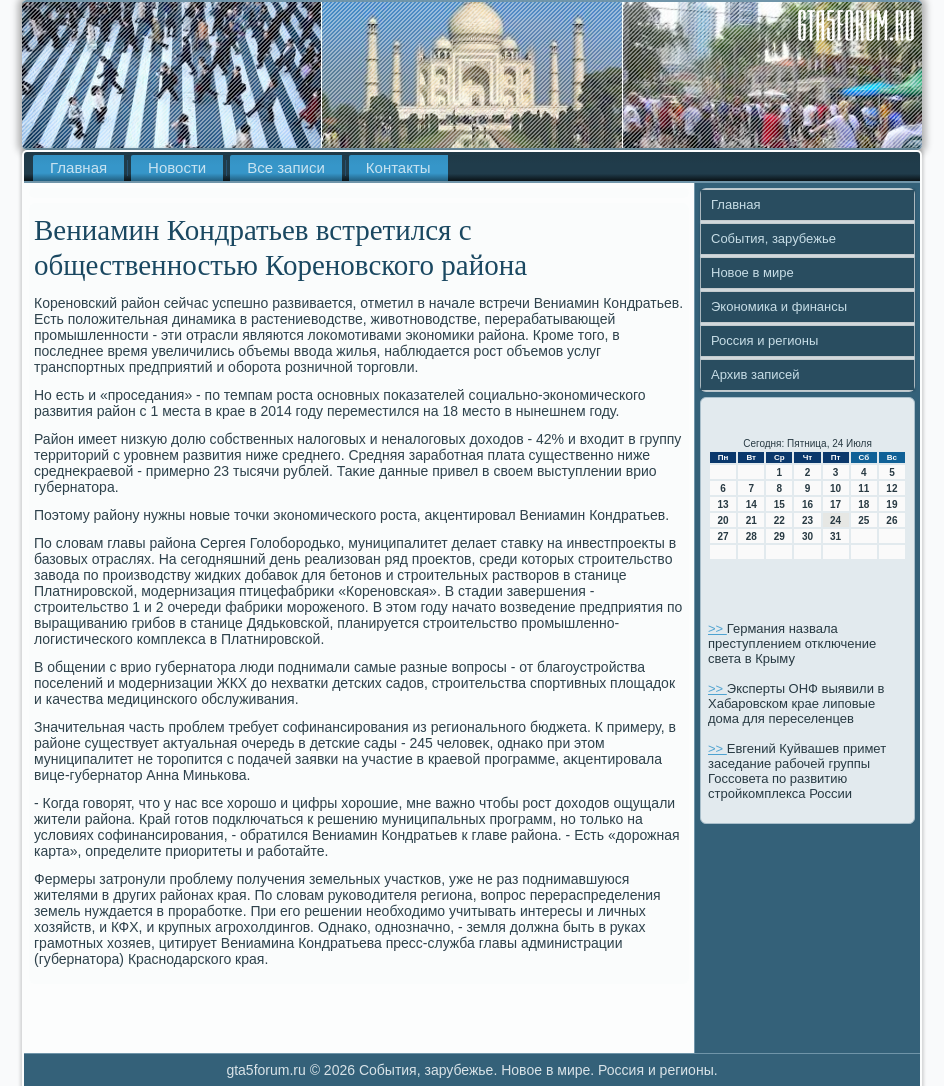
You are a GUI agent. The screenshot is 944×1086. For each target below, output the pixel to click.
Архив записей (755, 374)
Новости (177, 167)
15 (779, 504)
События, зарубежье (773, 238)
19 (891, 504)
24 (835, 520)
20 (723, 520)
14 (751, 504)
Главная (78, 167)
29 (779, 536)
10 (835, 488)
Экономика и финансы (779, 306)
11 (863, 488)
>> (717, 628)
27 (723, 536)
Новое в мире (752, 272)
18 (863, 504)
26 (891, 520)
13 (723, 504)
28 (751, 536)
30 (807, 536)
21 (751, 520)
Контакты (398, 167)
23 (807, 520)
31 (835, 536)
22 (779, 520)
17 (835, 504)
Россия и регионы (764, 340)
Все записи (286, 167)
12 (891, 488)
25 (863, 520)
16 (807, 504)
